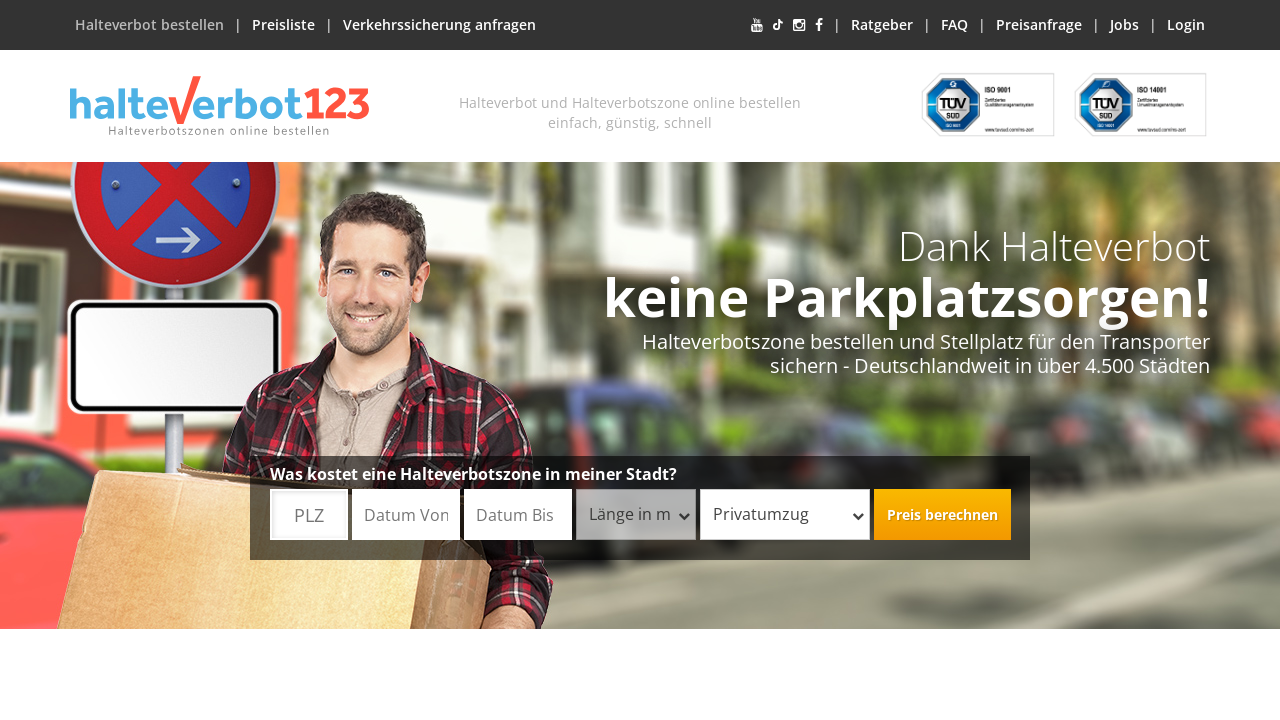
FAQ (954, 24)
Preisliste (283, 24)
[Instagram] (799, 25)
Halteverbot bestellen (149, 24)
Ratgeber (882, 24)
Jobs (1124, 24)
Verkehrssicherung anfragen (439, 24)
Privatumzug (788, 514)
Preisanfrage (1039, 24)
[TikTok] (778, 25)
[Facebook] (819, 25)
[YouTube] (757, 25)
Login (1186, 24)
